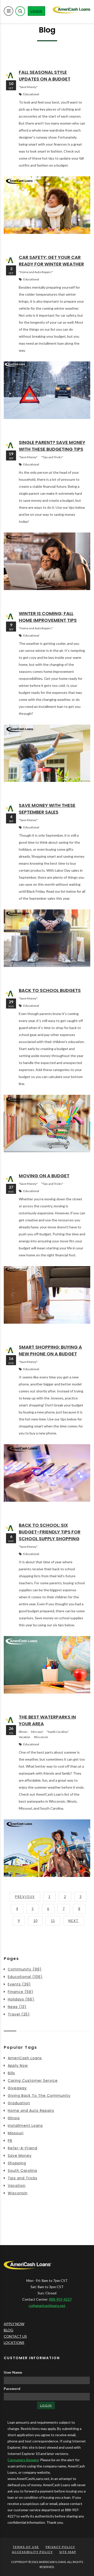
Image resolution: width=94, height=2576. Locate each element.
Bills (11, 2073)
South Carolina (22, 2170)
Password (12, 2388)
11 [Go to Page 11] (53, 1921)
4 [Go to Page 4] (17, 1909)
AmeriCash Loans (25, 2057)
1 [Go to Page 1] (49, 1897)
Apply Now (18, 2065)
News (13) (17, 2006)
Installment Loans (25, 2125)
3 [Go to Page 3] (80, 1897)
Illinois (14, 2118)
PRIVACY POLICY (60, 2547)
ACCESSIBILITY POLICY (32, 2552)
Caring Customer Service (33, 2080)
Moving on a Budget (44, 1176)
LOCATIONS (14, 2342)
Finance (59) (20, 1991)
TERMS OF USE (26, 2547)
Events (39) (19, 1984)
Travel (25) (19, 2014)
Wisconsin (18, 2193)
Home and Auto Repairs (31, 2110)
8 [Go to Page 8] (79, 1909)
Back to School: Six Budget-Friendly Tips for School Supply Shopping (49, 1532)
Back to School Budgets (50, 990)
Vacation (17, 2185)
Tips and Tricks (22, 2178)
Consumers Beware (23, 2460)
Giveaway (17, 2088)
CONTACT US (15, 2336)
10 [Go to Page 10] (35, 1921)
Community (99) (25, 1969)
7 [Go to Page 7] (64, 1909)
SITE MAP (67, 2552)
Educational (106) (25, 1976)
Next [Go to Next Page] (73, 1921)
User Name (13, 2372)
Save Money (20, 2155)
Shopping (17, 2163)
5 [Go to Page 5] (33, 1909)
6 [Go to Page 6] (48, 1909)
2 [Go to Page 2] (65, 1897)
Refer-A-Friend (22, 2148)
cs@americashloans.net (47, 2305)
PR (10, 2140)
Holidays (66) (21, 1999)
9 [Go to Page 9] (19, 1921)
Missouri (16, 2133)
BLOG (8, 2330)
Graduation (19, 2103)
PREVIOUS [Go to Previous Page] (25, 1897)
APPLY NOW (14, 2324)
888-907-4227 (60, 2299)
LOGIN (38, 12)
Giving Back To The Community (39, 2095)
